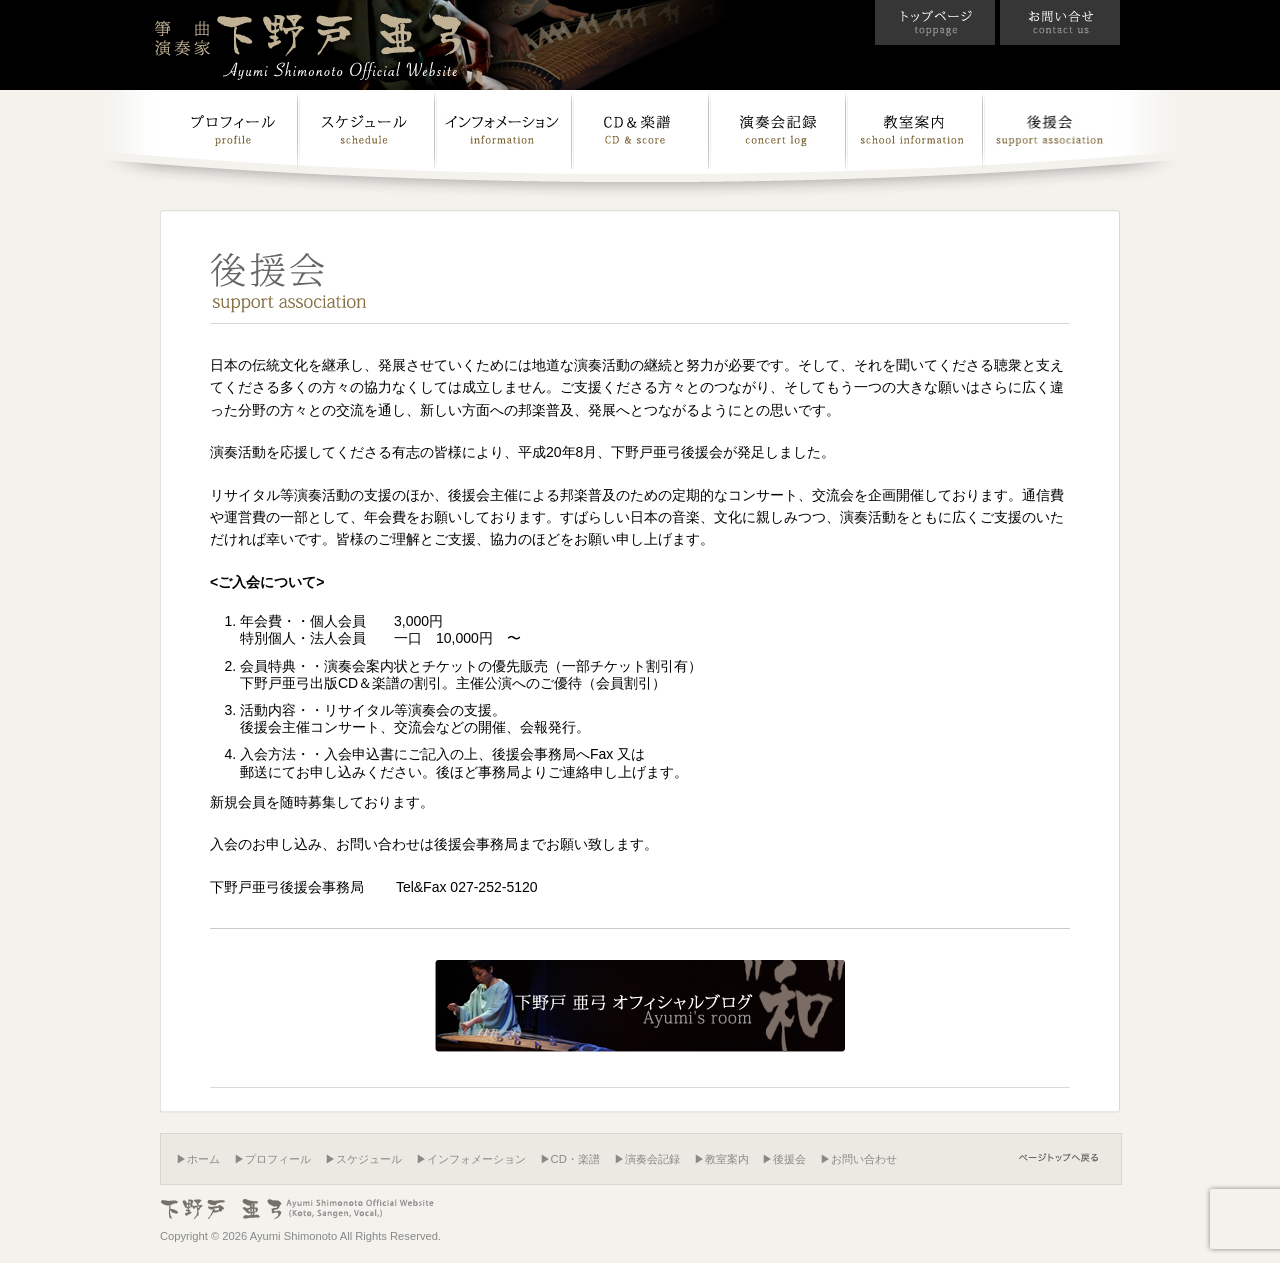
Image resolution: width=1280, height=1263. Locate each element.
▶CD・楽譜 (570, 1159)
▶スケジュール (363, 1159)
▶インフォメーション (471, 1159)
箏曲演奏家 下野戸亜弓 (310, 43)
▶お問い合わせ (858, 1159)
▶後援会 (784, 1159)
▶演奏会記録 (647, 1159)
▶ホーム (198, 1159)
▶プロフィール (272, 1159)
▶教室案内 (721, 1159)
